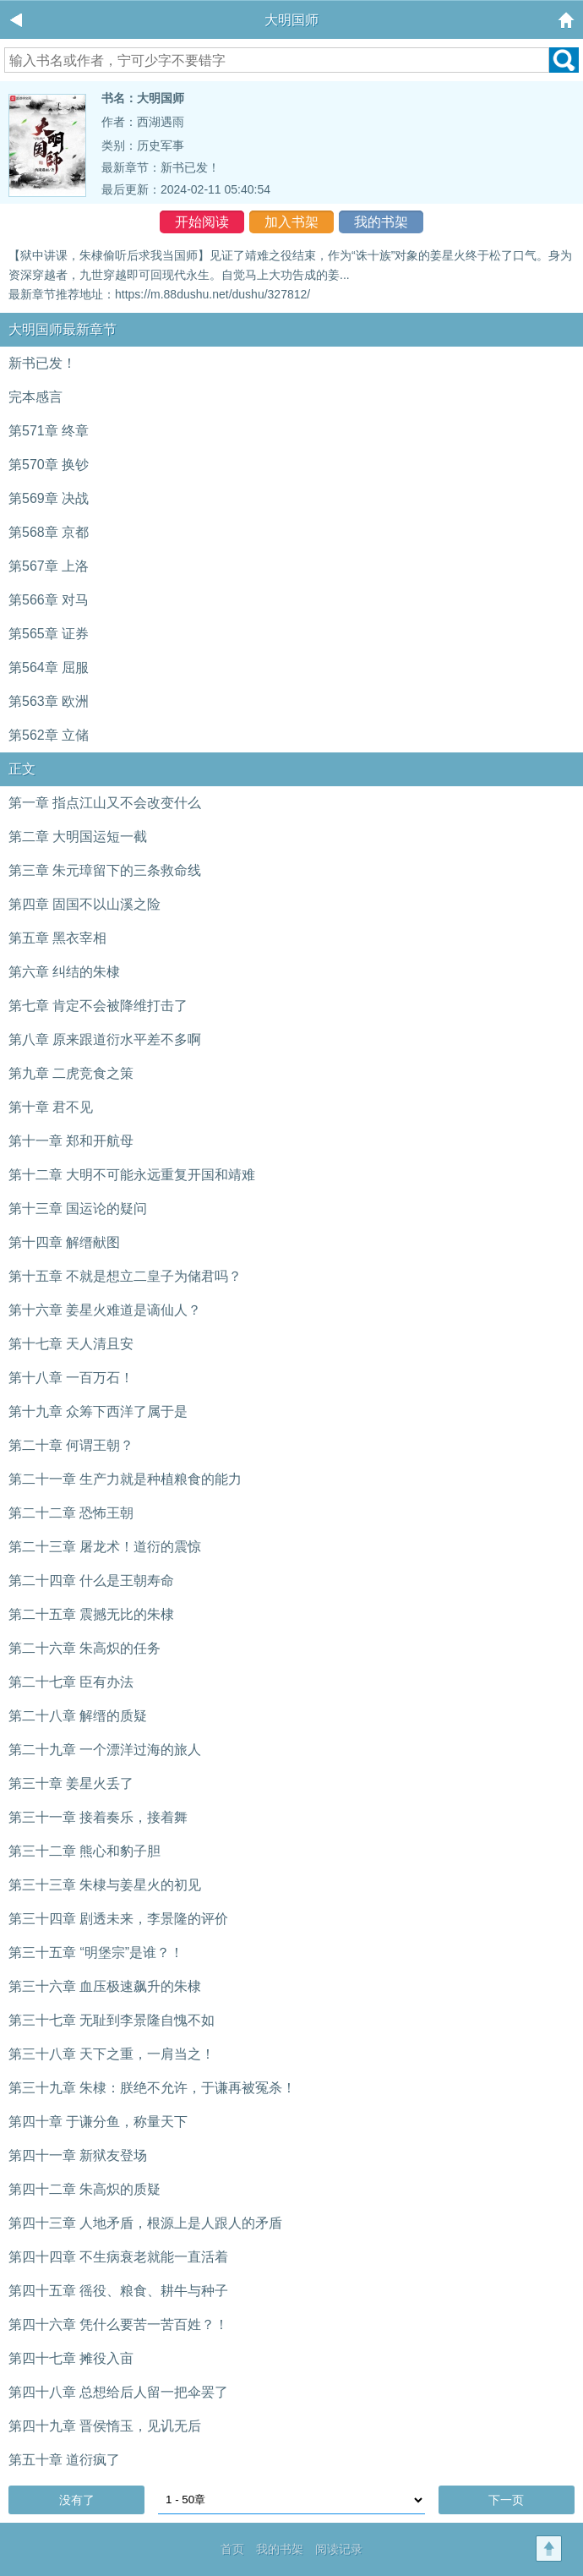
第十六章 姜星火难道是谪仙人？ (104, 1310)
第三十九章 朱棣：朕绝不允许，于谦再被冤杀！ (152, 2088)
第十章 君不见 (50, 1107)
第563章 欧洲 (48, 701)
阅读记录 (338, 2549)
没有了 (77, 2500)
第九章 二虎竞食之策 (70, 1073)
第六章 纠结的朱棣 (64, 972)
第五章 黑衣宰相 (57, 938)
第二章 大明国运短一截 (77, 836)
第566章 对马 (48, 600)
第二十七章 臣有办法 (70, 1682)
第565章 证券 (48, 633)
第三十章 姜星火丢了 (70, 1783)
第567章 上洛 (48, 566)
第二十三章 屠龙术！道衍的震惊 (104, 1547)
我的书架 (381, 222)
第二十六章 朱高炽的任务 (84, 1648)
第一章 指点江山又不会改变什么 (104, 803)
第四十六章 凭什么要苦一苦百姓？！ (118, 2324)
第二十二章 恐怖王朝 (70, 1513)
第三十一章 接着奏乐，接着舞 (98, 1817)
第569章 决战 (48, 498)
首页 (232, 2549)
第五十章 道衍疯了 (64, 2460)
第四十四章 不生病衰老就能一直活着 (118, 2257)
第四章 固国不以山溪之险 (84, 904)
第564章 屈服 (48, 667)
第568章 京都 (48, 532)
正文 (21, 769)
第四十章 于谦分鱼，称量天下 (98, 2121)
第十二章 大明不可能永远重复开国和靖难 (131, 1175)
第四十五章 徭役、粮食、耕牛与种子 (118, 2290)
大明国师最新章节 (62, 329)
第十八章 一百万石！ (70, 1377)
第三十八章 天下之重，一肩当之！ (111, 2054)
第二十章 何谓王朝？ (70, 1445)
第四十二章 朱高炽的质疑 (84, 2189)
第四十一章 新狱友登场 (77, 2155)
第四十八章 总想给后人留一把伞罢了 (118, 2392)
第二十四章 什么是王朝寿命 (91, 1580)
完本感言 (35, 397)
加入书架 (291, 222)
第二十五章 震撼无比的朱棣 (91, 1614)
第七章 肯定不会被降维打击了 (98, 1005)
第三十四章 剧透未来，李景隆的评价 (118, 1918)
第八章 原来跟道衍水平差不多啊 (104, 1039)
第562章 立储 (48, 735)
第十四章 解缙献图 (64, 1242)
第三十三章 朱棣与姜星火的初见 (104, 1885)
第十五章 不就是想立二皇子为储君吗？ (125, 1276)
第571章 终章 (48, 431)
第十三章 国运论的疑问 (77, 1208)
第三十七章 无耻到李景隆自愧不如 (111, 2020)
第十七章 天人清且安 (70, 1344)
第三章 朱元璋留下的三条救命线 (104, 870)
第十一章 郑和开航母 (70, 1141)
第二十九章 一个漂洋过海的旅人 (104, 1749)
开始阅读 (202, 222)
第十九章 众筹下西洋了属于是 (98, 1411)
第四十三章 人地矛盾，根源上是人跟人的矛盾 (145, 2223)
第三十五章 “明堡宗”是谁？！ (95, 1952)
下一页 (506, 2500)
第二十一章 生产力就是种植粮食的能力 (125, 1479)
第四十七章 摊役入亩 (70, 2358)
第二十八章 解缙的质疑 (77, 1716)
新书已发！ (190, 167)
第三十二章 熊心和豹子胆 (84, 1851)
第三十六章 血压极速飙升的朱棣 (104, 1986)
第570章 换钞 (48, 464)
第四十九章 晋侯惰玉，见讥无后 (104, 2426)
